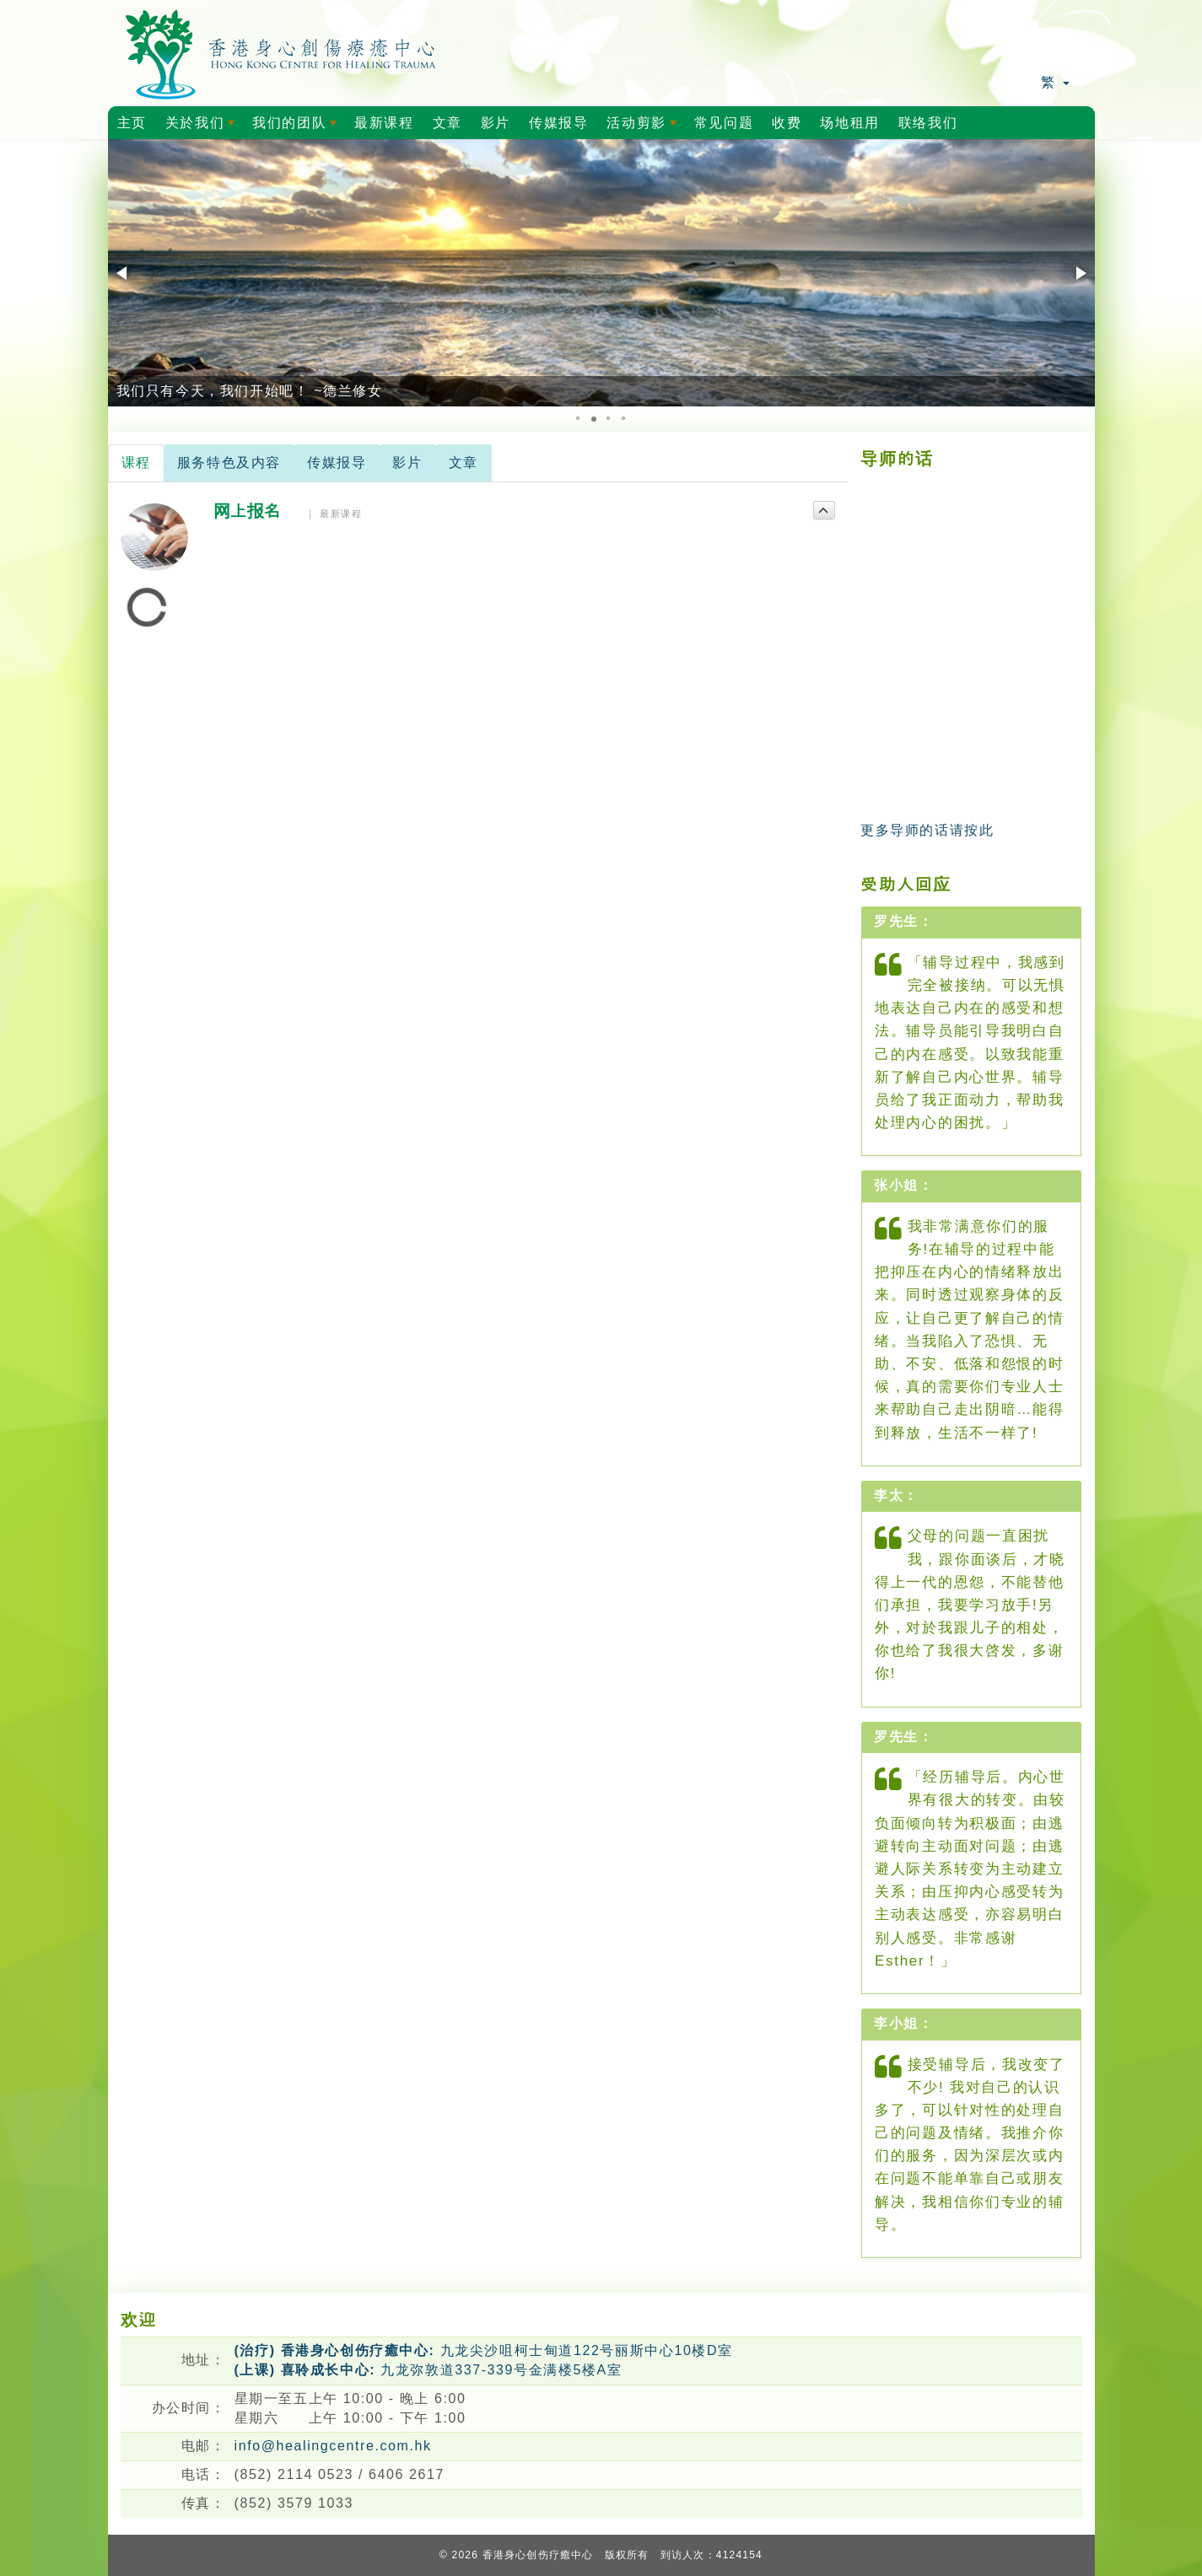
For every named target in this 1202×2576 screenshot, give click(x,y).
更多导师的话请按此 (927, 830)
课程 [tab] (136, 462)
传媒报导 (558, 123)
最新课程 (383, 123)
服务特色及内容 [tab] (229, 462)
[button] (123, 273)
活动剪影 (644, 127)
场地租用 (849, 123)
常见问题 (723, 123)
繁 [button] (1055, 82)
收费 (786, 123)
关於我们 (203, 127)
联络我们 (927, 123)
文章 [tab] (463, 462)
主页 (132, 123)
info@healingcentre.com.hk (333, 2446)
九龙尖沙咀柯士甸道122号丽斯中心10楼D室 (483, 2350)
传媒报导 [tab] (336, 462)
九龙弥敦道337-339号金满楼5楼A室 (428, 2370)
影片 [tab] (407, 462)
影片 (495, 123)
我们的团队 (297, 127)
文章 (447, 123)
